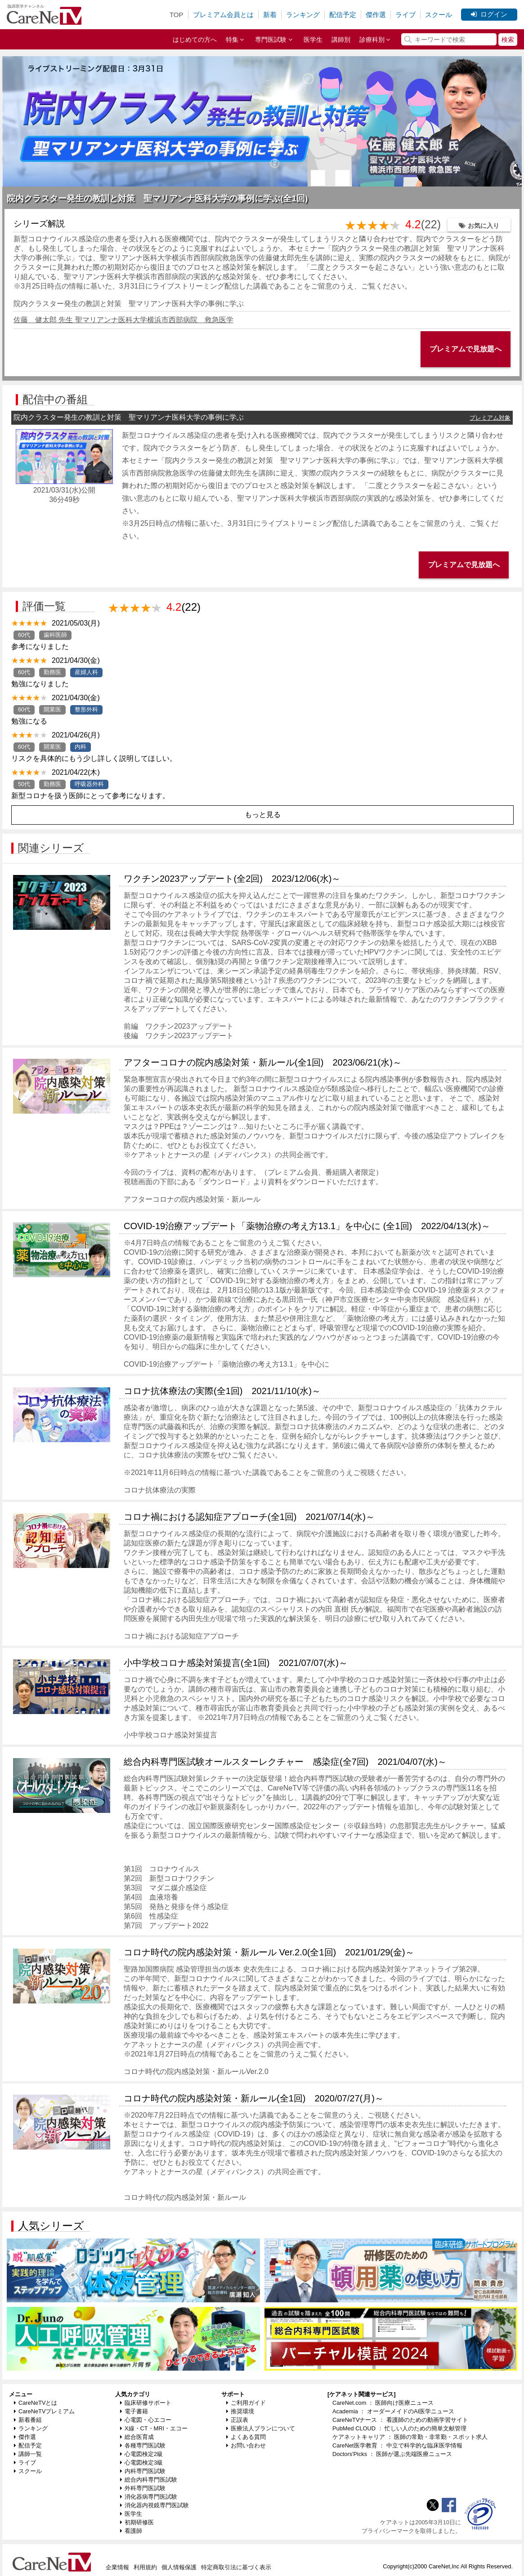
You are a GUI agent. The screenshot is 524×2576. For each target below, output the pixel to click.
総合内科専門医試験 (148, 2479)
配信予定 (342, 14)
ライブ (405, 14)
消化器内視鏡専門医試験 (154, 2505)
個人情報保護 (179, 2567)
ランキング (303, 14)
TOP (177, 14)
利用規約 (145, 2567)
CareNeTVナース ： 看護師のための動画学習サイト (400, 2419)
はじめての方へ (195, 39)
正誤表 (237, 2419)
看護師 (131, 2530)
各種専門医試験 (143, 2445)
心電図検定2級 (141, 2454)
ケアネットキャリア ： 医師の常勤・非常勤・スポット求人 (410, 2437)
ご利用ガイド (246, 2402)
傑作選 (376, 14)
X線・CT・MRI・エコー (154, 2428)
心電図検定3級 (141, 2462)
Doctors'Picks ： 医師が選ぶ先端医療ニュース (392, 2454)
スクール (438, 14)
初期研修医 (137, 2522)
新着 (270, 14)
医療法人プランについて (260, 2428)
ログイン (489, 14)
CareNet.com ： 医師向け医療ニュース (383, 2402)
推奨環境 (240, 2411)
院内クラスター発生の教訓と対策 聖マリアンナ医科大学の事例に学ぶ (128, 303)
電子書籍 (134, 2411)
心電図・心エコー (145, 2419)
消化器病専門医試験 (148, 2496)
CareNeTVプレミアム (44, 2411)
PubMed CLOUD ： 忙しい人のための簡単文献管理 (399, 2428)
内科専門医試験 (143, 2471)
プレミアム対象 (490, 417)
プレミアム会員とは (223, 14)
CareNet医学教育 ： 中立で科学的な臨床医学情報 (397, 2445)
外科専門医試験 (143, 2488)
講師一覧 (28, 2454)
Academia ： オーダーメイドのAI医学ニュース (393, 2411)
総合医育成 (137, 2437)
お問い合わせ (246, 2445)
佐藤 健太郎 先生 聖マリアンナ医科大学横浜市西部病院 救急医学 (123, 320)
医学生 (313, 39)
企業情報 (117, 2567)
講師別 (340, 39)
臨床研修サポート (145, 2402)
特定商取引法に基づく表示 (236, 2567)
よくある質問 (246, 2437)
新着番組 (28, 2419)
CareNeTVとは (35, 2402)
